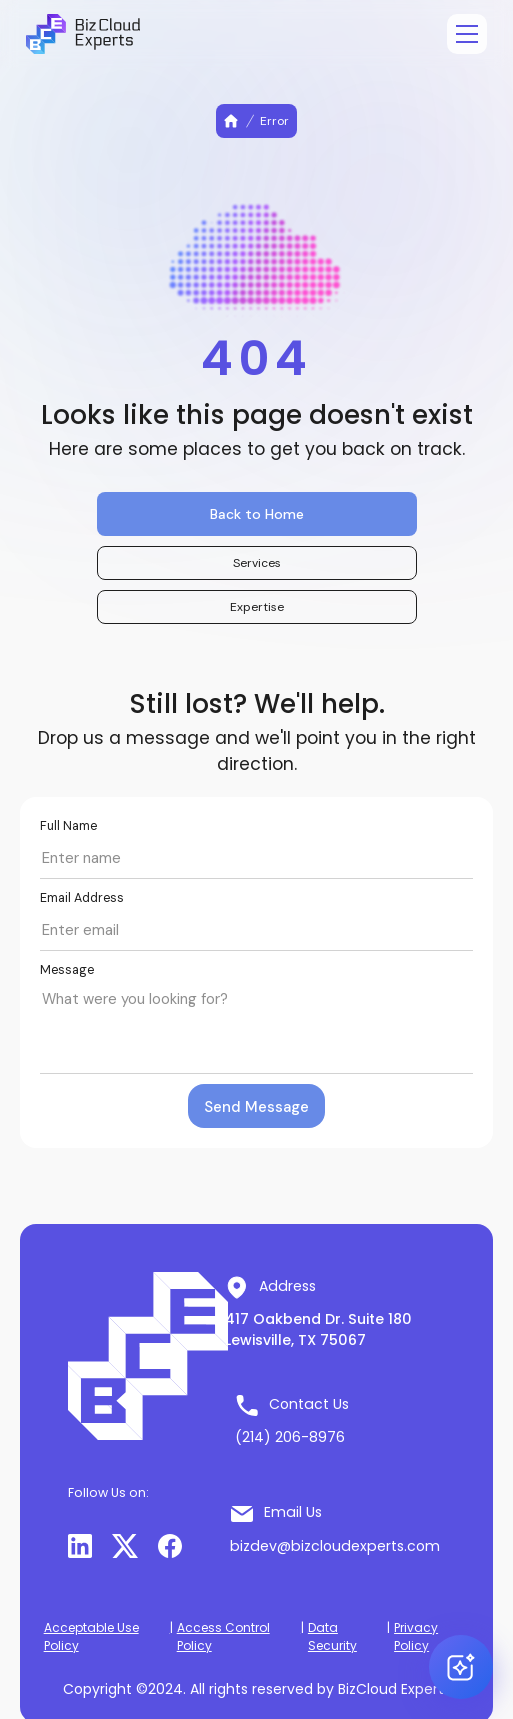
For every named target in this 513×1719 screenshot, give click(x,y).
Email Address (82, 898)
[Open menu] (467, 34)
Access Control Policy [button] (223, 1636)
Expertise (257, 607)
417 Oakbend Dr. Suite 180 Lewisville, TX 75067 (318, 1329)
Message (67, 970)
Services (257, 563)
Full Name (68, 826)
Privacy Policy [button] (416, 1636)
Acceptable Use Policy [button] (91, 1636)
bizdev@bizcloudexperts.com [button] (335, 1546)
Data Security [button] (332, 1636)
